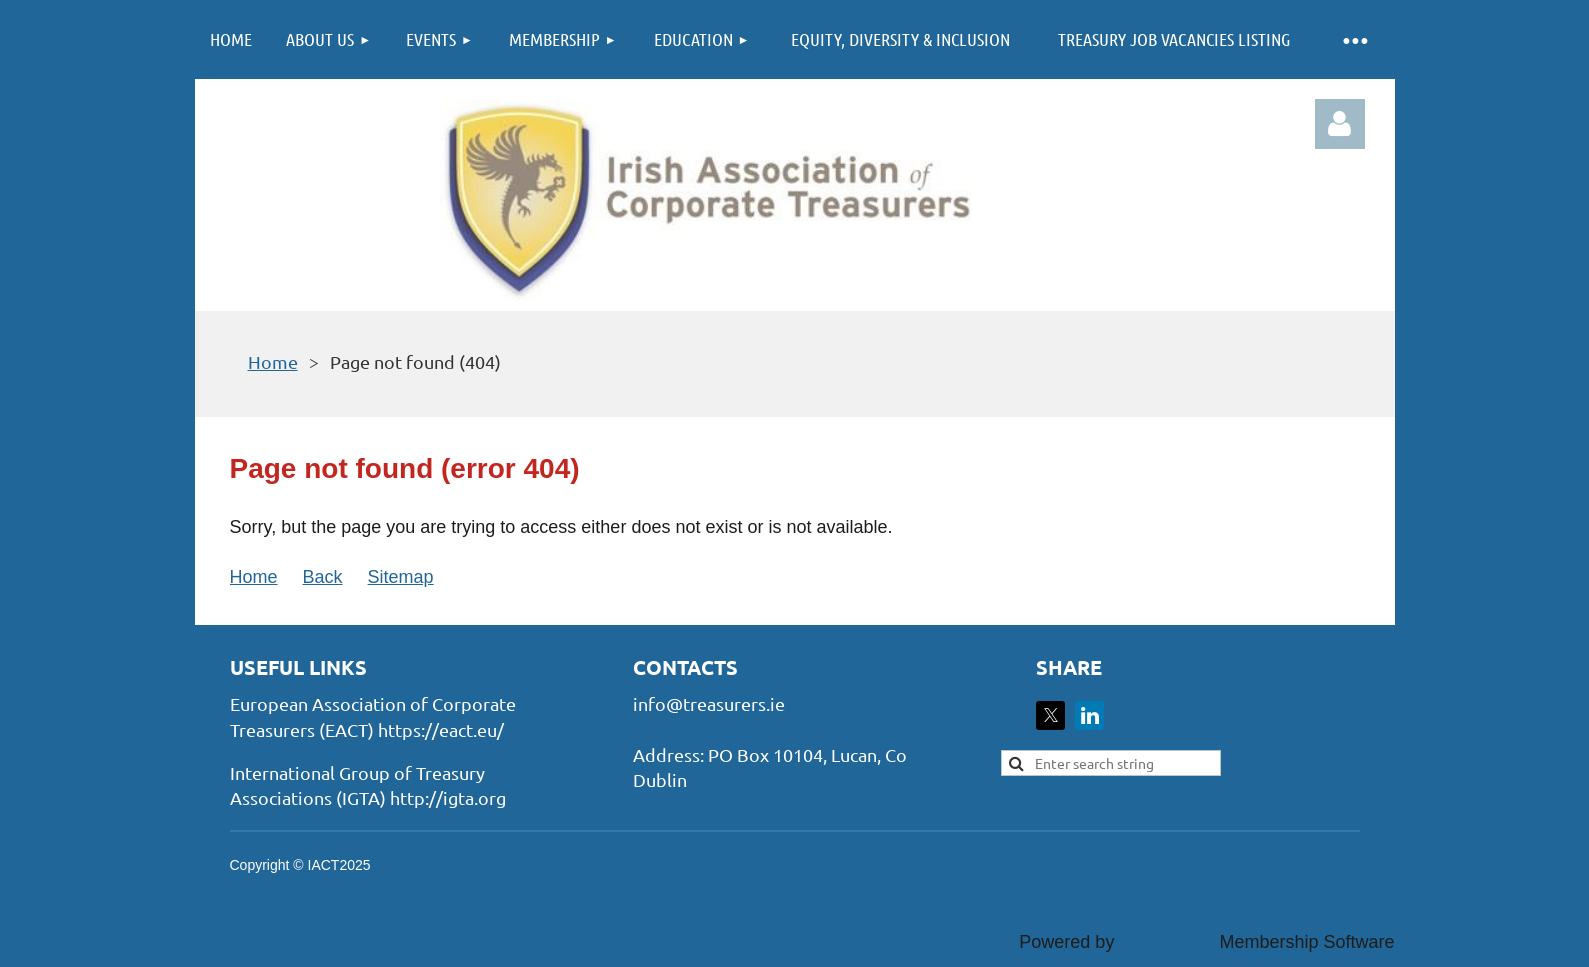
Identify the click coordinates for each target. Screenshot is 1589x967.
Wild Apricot (1166, 942)
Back (323, 577)
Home (273, 361)
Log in (1340, 124)
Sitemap (401, 577)
